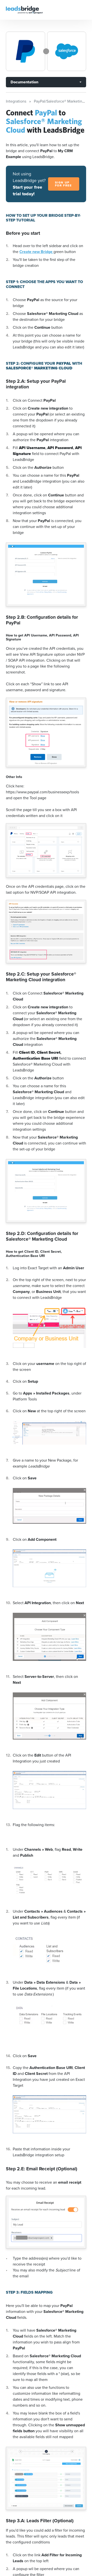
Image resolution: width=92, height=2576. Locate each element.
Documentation (24, 82)
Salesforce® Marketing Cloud (37, 2507)
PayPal (18, 2495)
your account (61, 2531)
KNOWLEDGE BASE (52, 2525)
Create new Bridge (36, 251)
